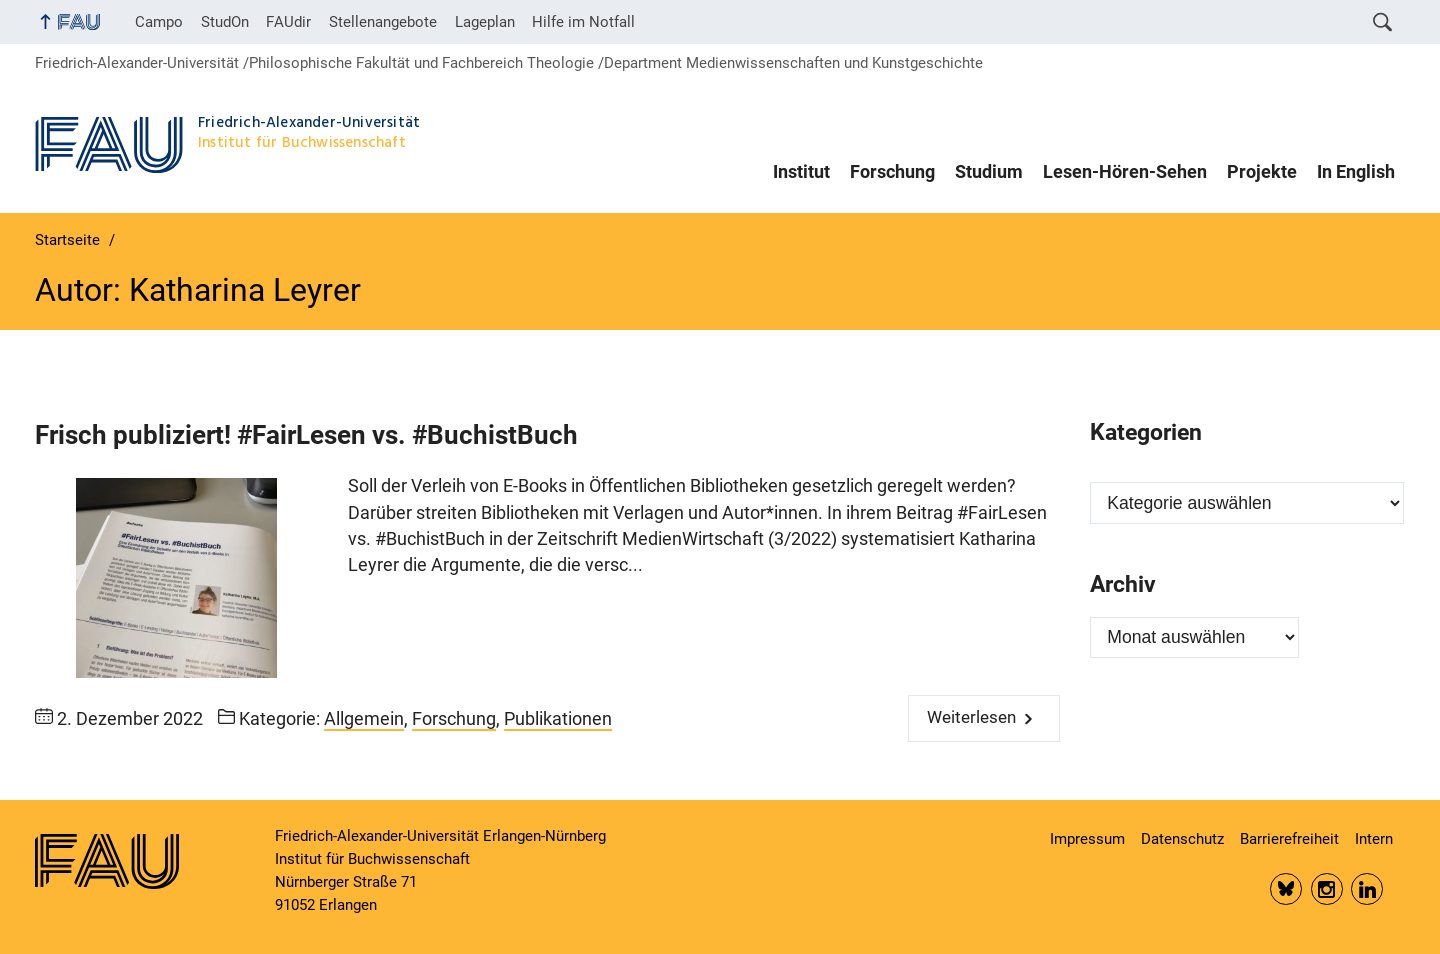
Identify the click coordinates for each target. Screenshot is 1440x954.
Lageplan (485, 22)
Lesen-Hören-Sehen (1125, 172)
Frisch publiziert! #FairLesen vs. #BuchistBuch (306, 435)
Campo (159, 22)
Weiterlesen (971, 717)
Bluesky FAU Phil (1286, 889)
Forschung (892, 172)
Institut (801, 172)
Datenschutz (1182, 839)
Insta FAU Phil (1327, 889)
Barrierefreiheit (1289, 839)
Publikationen (558, 719)
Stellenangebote (383, 22)
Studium (989, 172)
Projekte (1262, 172)
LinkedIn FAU (1367, 889)
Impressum (1087, 839)
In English (1356, 172)
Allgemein (364, 719)
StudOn (225, 22)
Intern (1374, 839)
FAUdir (288, 22)
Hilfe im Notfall (583, 22)
